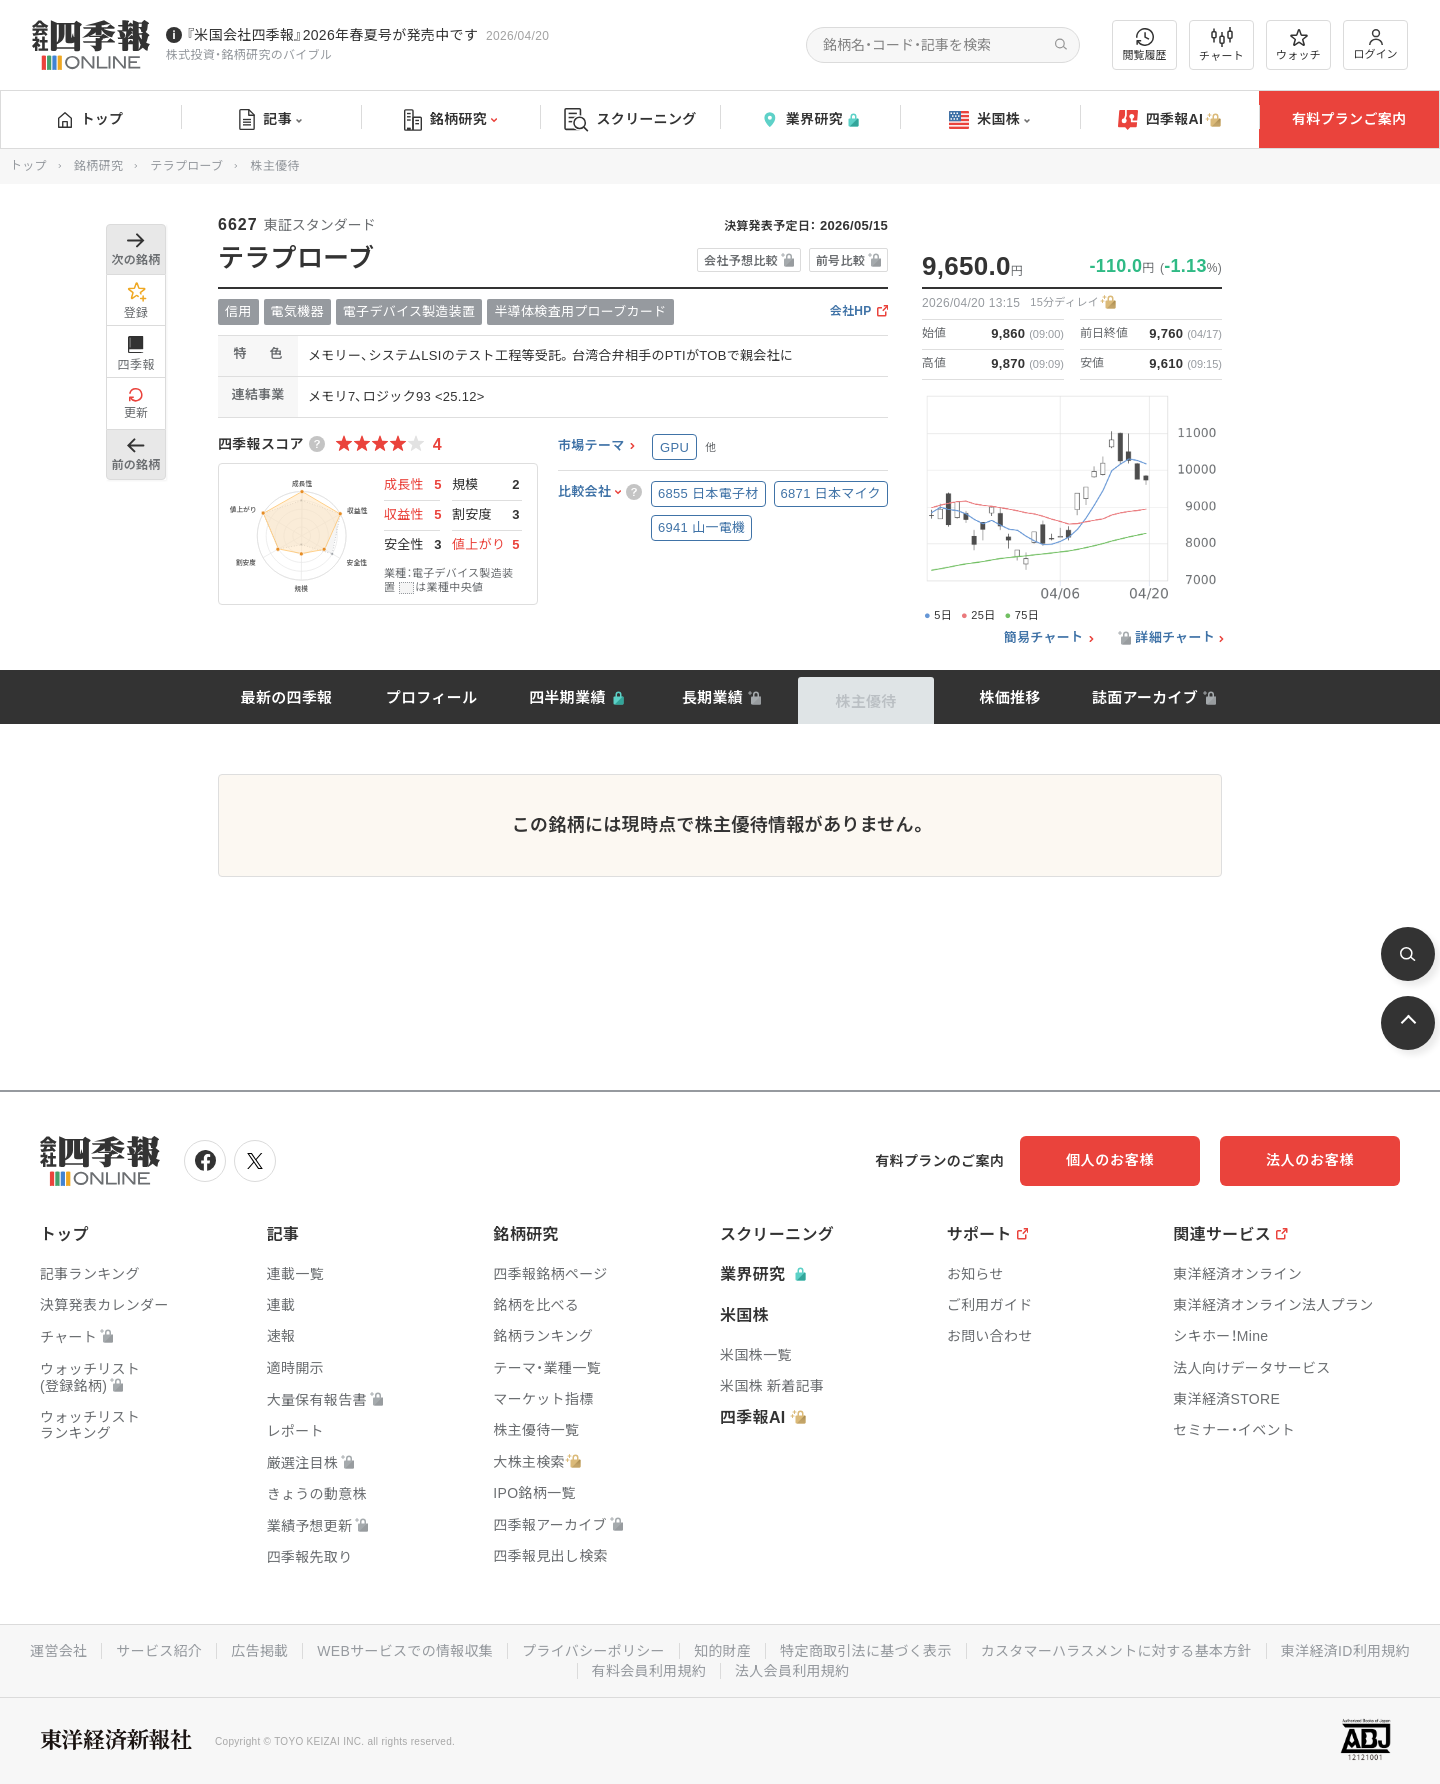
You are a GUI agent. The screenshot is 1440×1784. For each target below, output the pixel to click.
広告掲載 (259, 1651)
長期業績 (712, 697)
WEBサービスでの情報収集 (405, 1651)
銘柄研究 (450, 120)
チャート (1221, 45)
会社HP (851, 311)
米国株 (989, 120)
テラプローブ (186, 166)
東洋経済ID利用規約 (1345, 1651)
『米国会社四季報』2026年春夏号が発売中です (332, 35)
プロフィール (432, 697)
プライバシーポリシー (593, 1651)
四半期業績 (567, 697)
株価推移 (1009, 697)
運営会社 (58, 1651)
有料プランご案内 (1349, 119)
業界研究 (810, 119)
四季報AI (1170, 120)
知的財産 (722, 1651)
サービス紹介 (159, 1651)
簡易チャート (1044, 638)
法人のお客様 (1310, 1160)
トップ (90, 119)
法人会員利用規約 (792, 1671)
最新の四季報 (287, 697)
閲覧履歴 (1145, 44)
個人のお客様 (1110, 1160)
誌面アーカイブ (1145, 697)
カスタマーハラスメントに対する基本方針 (1116, 1651)
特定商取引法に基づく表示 (866, 1651)
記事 (270, 120)
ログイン (1376, 44)
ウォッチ (1298, 45)
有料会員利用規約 (649, 1671)
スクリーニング (630, 119)
